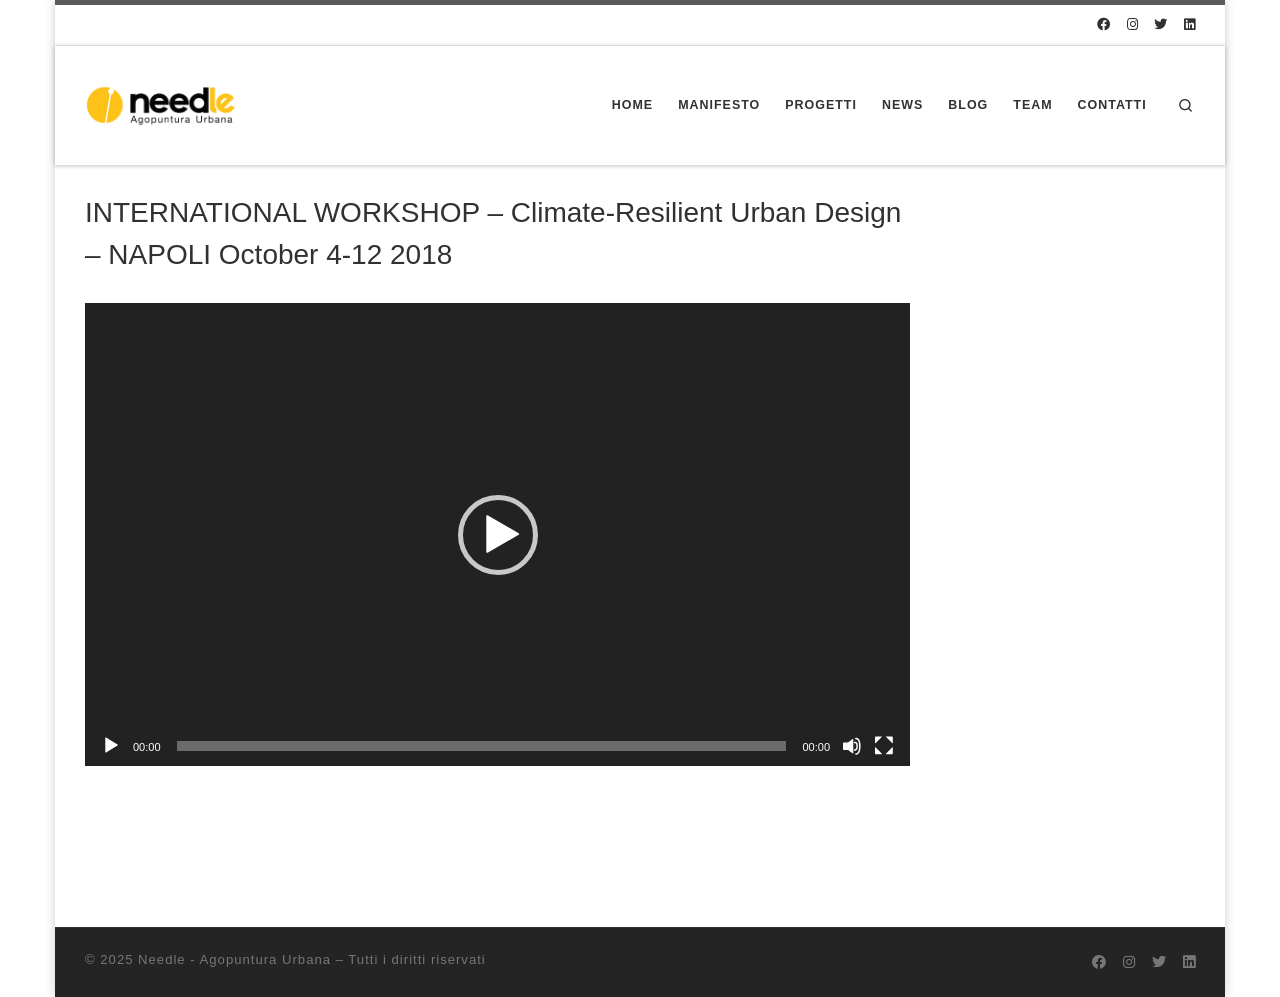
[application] (497, 535)
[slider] (482, 746)
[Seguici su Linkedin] (1189, 25)
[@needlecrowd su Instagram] (1132, 25)
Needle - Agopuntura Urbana (234, 959)
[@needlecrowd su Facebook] (1103, 25)
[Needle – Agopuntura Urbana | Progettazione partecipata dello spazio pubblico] (166, 103)
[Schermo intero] (884, 746)
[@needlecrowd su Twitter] (1160, 25)
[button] (498, 535)
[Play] (111, 746)
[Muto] (852, 746)
